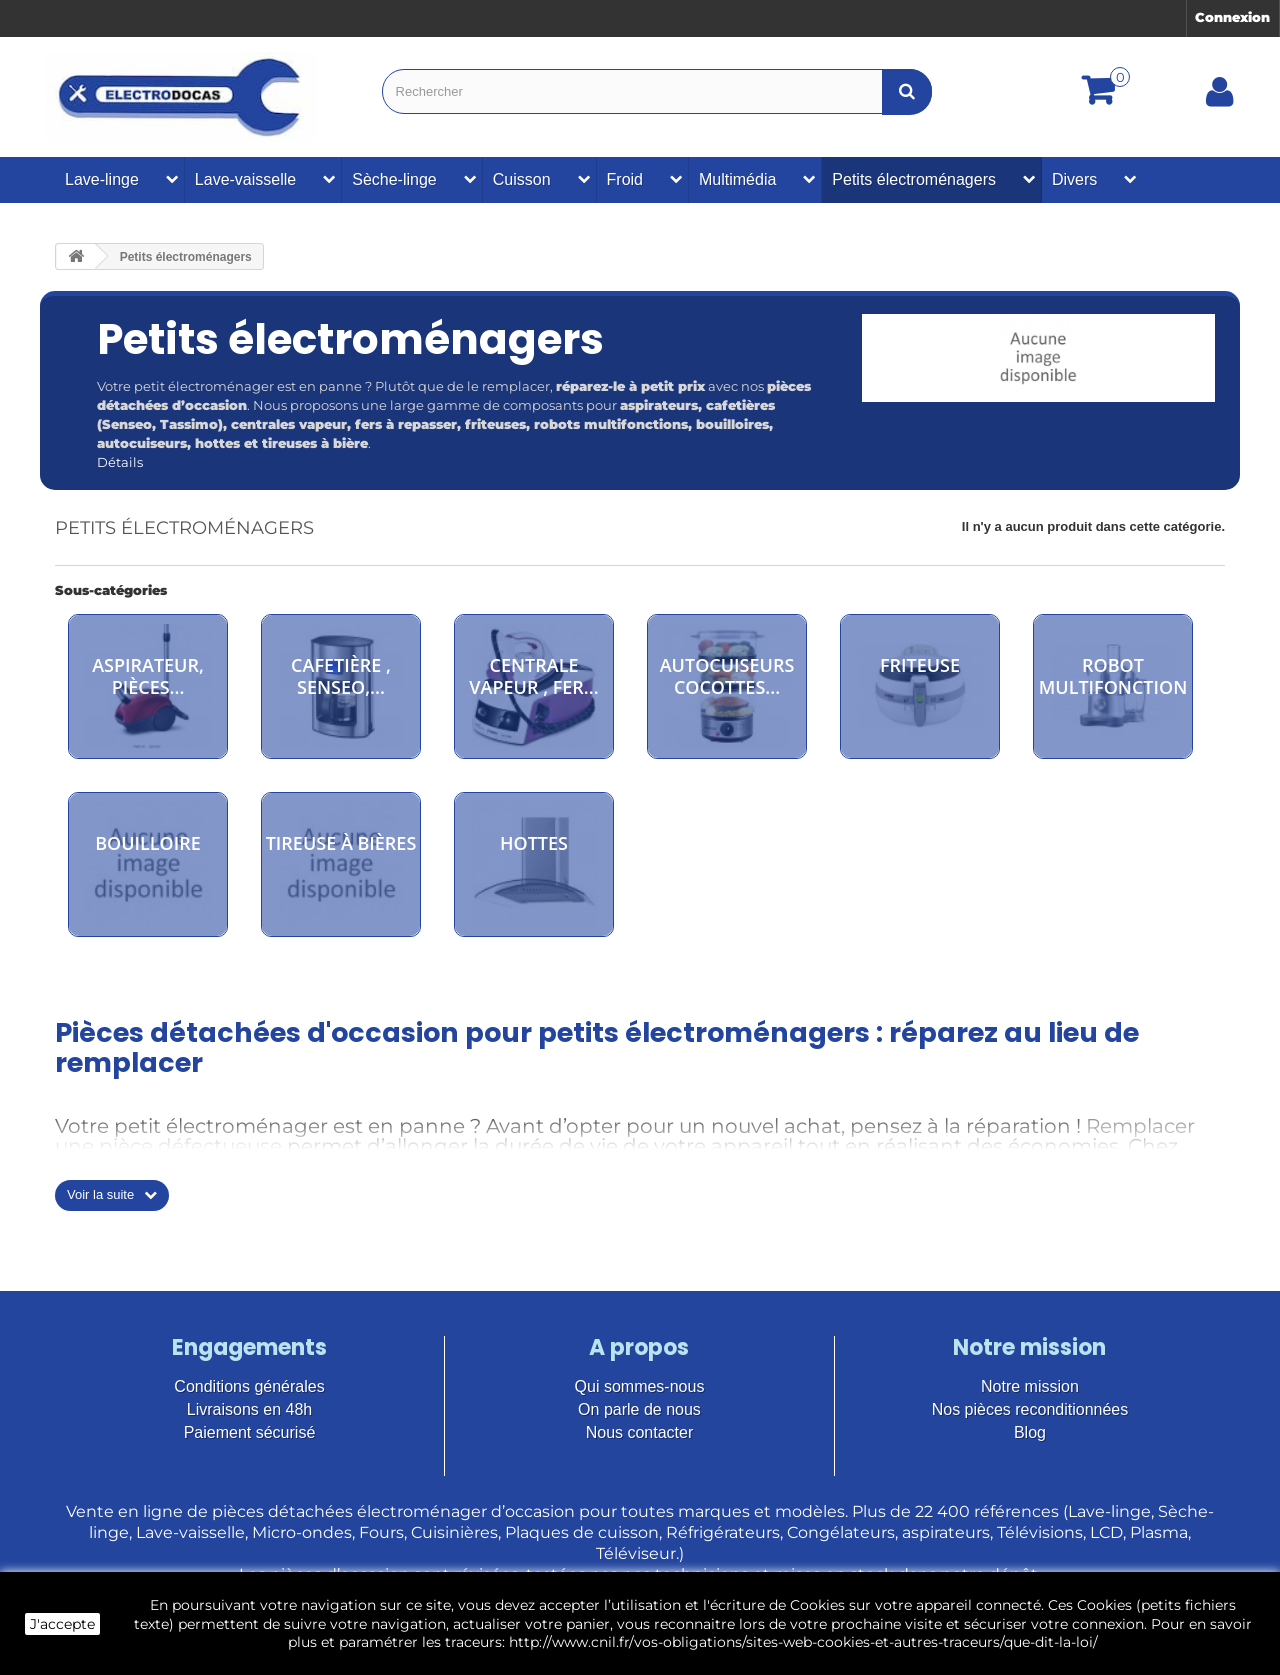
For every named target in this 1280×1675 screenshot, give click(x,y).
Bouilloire (148, 843)
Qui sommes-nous (640, 1386)
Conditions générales (249, 1386)
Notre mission (1030, 1386)
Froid (625, 179)
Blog (1030, 1432)
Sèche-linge (394, 179)
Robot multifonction (1113, 676)
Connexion (1232, 17)
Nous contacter (640, 1432)
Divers (1074, 179)
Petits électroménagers (914, 179)
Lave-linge (102, 179)
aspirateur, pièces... (148, 676)
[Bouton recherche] (907, 91)
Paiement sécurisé (250, 1432)
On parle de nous (639, 1409)
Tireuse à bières (341, 843)
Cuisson (522, 179)
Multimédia (737, 179)
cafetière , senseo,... (341, 676)
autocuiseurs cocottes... (727, 676)
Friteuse (920, 665)
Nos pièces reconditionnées (1030, 1409)
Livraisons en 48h (249, 1409)
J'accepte (62, 1624)
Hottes (534, 843)
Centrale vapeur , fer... (533, 676)
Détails (120, 462)
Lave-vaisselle (245, 179)
